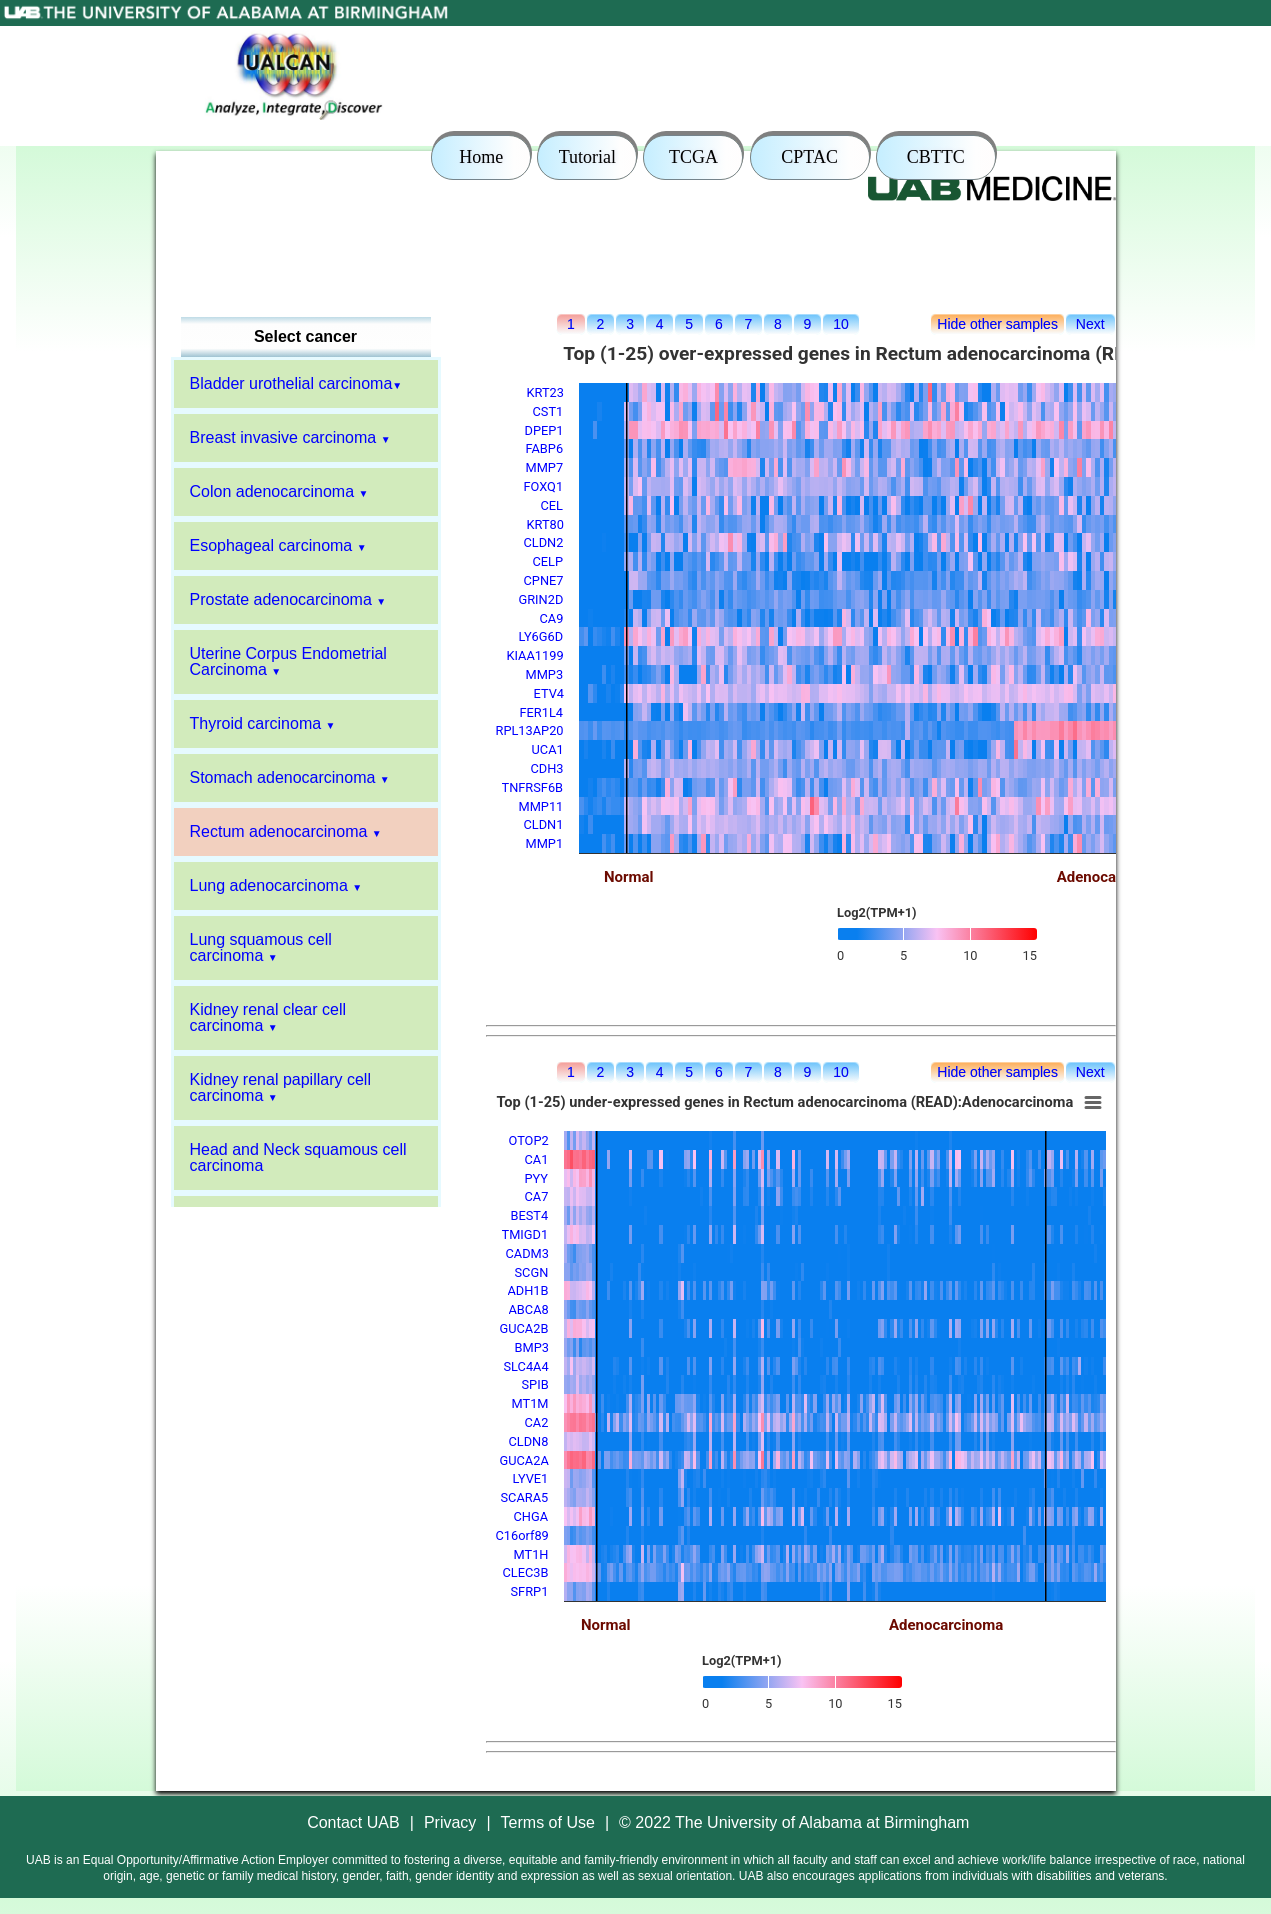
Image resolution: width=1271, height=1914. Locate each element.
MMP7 (545, 467)
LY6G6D (541, 636)
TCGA (693, 157)
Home (481, 157)
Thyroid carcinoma (256, 723)
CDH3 (547, 768)
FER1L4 (542, 712)
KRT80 (545, 524)
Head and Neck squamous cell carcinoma (298, 1157)
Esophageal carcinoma (271, 545)
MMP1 (545, 843)
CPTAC (809, 157)
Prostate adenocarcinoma (281, 599)
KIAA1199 (535, 655)
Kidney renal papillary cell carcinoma (280, 1087)
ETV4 (549, 693)
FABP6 (545, 448)
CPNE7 (544, 580)
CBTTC (936, 157)
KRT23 (545, 392)
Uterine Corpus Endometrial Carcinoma (288, 661)
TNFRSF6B (533, 787)
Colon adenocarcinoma (272, 491)
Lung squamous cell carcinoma (261, 947)
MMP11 (541, 806)
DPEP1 (544, 430)
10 (840, 324)
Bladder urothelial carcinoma (291, 383)
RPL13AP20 (530, 730)
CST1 (548, 411)
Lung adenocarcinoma (269, 885)
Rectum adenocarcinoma (279, 831)
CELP (548, 561)
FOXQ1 (544, 486)
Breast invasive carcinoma (283, 437)
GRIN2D (541, 599)
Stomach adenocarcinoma (283, 777)
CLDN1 (544, 824)
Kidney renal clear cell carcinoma (268, 1017)
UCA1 (548, 749)
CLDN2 (544, 542)
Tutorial (587, 157)
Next (1090, 324)
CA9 (552, 618)
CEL (552, 505)
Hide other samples (997, 324)
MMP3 (545, 674)
